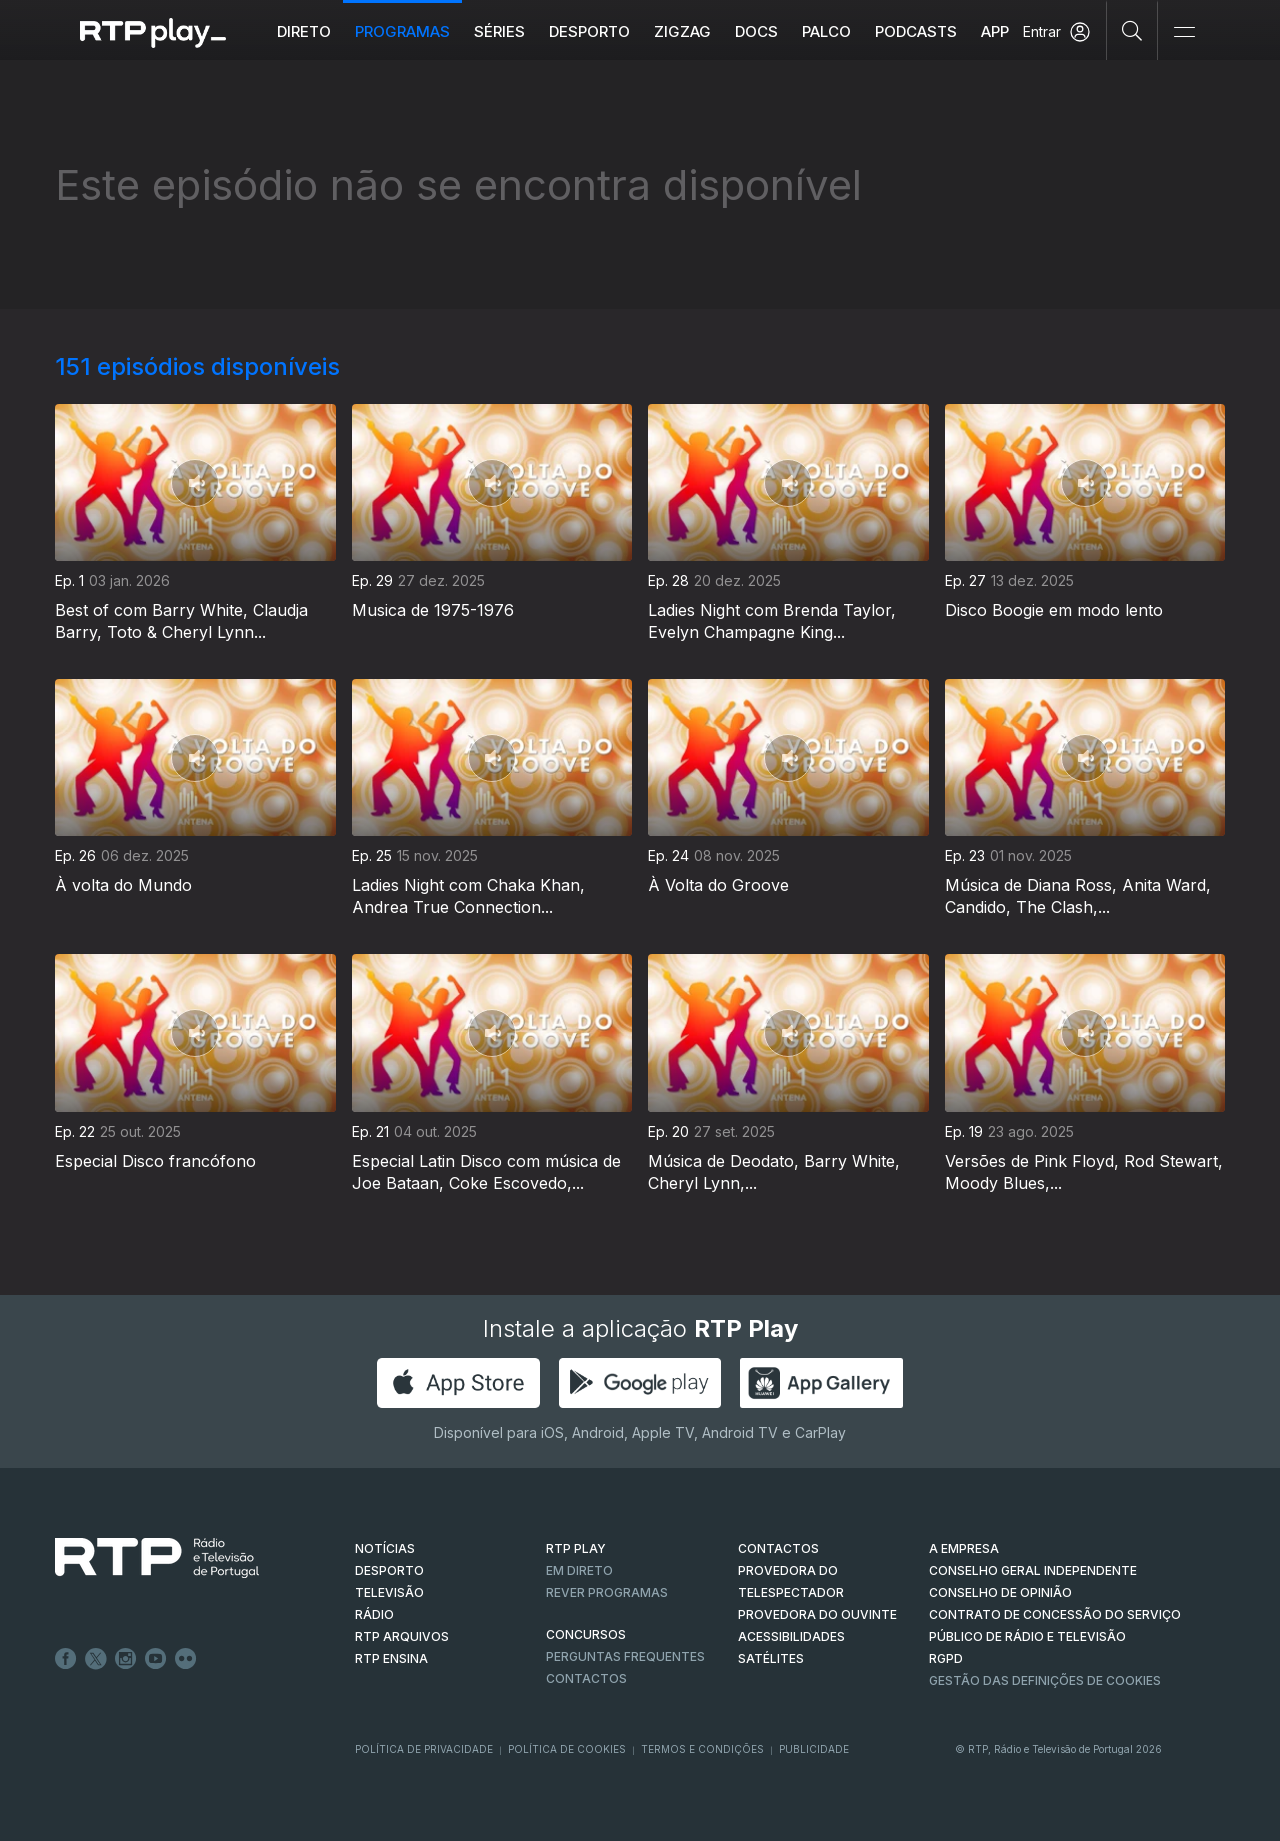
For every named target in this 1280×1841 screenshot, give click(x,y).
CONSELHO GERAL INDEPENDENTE (1033, 1570)
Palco (826, 31)
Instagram (126, 1659)
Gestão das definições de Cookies (1045, 1680)
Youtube (156, 1659)
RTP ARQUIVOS (402, 1636)
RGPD (946, 1658)
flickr (186, 1659)
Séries (499, 31)
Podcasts (916, 31)
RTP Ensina (391, 1658)
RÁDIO (374, 1614)
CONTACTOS (778, 1548)
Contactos (586, 1678)
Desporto (589, 31)
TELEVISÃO (389, 1592)
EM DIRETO (579, 1570)
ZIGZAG (682, 31)
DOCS (756, 31)
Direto (304, 31)
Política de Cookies (567, 1749)
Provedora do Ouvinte (817, 1614)
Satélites (771, 1658)
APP (995, 31)
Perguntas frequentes (625, 1656)
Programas (402, 31)
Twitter (96, 1659)
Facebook (66, 1659)
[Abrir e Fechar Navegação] (1184, 32)
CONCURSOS (586, 1634)
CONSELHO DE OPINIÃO (1000, 1592)
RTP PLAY (576, 1548)
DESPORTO (389, 1570)
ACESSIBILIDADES (791, 1636)
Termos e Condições (702, 1749)
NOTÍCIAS (385, 1548)
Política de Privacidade (424, 1749)
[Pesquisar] (1132, 30)
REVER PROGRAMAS (607, 1592)
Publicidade (814, 1749)
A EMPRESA (964, 1548)
